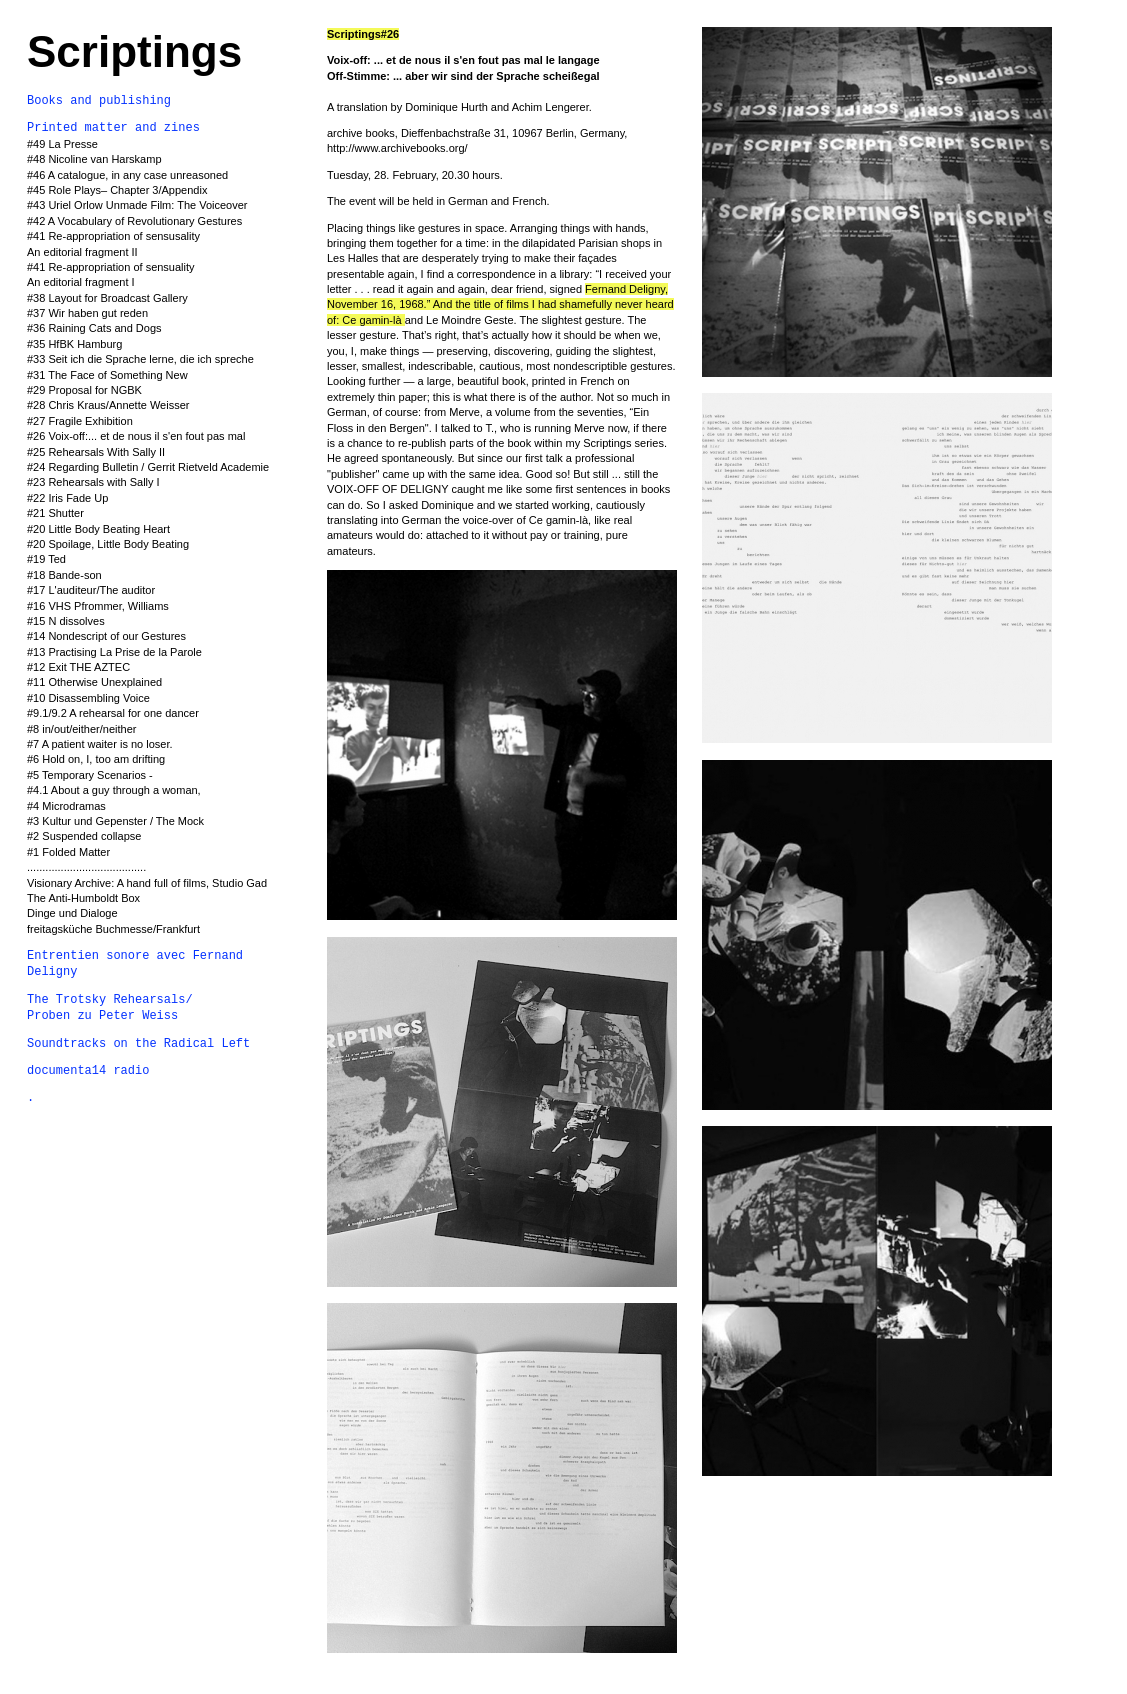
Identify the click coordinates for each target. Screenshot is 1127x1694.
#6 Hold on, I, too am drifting (96, 759)
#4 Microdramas (66, 806)
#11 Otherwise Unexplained (94, 682)
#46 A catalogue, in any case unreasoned (127, 175)
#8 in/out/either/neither (81, 729)
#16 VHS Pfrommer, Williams (98, 606)
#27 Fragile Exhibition (80, 421)
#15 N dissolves (66, 621)
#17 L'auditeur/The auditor (91, 590)
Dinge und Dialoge (72, 913)
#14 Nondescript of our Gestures (106, 636)
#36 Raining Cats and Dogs (94, 328)
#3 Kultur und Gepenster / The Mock (115, 821)
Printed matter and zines (113, 128)
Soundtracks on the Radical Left (138, 1044)
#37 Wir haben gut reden (87, 313)
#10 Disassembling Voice (88, 698)
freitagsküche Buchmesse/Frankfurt (113, 929)
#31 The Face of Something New (107, 375)
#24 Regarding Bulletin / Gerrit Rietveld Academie (148, 467)
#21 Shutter (55, 513)
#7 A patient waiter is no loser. (101, 744)
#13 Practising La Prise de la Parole (114, 652)
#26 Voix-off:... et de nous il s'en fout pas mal (136, 436)
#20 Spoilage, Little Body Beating (108, 544)
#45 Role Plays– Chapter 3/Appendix (117, 190)
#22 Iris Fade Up (67, 498)
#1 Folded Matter (68, 852)
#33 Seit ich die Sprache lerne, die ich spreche (140, 359)
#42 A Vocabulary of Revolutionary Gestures (134, 221)
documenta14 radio (88, 1071)
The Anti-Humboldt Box (83, 898)
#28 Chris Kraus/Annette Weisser (108, 405)
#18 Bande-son (64, 575)
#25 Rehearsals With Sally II (96, 452)
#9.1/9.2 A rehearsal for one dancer (113, 713)
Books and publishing (99, 101)
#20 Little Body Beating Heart (98, 529)
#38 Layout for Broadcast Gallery (107, 298)
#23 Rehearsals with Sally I (93, 482)
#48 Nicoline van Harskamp (94, 159)
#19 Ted (46, 559)
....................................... (86, 867)
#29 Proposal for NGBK (84, 390)
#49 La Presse (62, 144)
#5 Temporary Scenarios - (90, 775)
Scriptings (134, 51)
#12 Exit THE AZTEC (78, 667)
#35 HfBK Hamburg (74, 344)
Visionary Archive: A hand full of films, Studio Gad (147, 883)
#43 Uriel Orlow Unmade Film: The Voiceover (137, 205)
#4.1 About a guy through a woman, (114, 790)
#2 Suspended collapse (84, 836)
